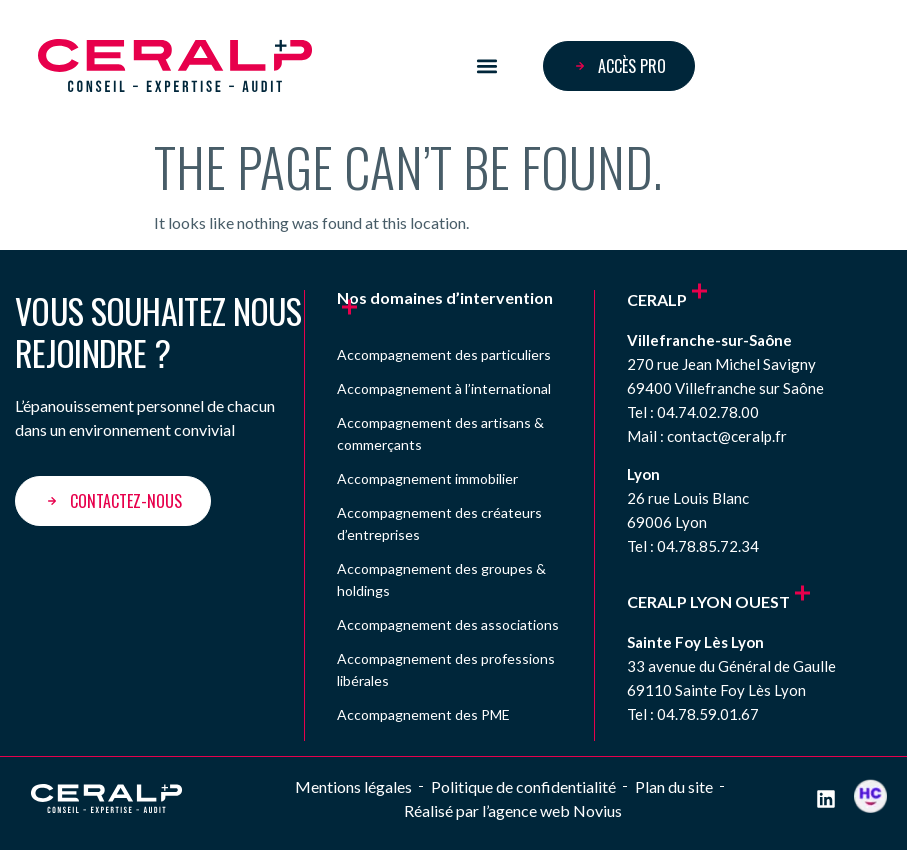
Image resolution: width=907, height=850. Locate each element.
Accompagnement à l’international (444, 388)
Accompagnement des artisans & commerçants (440, 433)
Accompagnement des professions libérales (446, 669)
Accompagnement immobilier (427, 478)
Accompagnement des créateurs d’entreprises (439, 523)
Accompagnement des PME (423, 714)
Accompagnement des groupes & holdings (441, 579)
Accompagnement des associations (448, 624)
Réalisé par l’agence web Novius (513, 810)
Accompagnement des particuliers (444, 354)
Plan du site (674, 786)
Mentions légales (353, 786)
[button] (486, 65)
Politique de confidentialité (523, 786)
